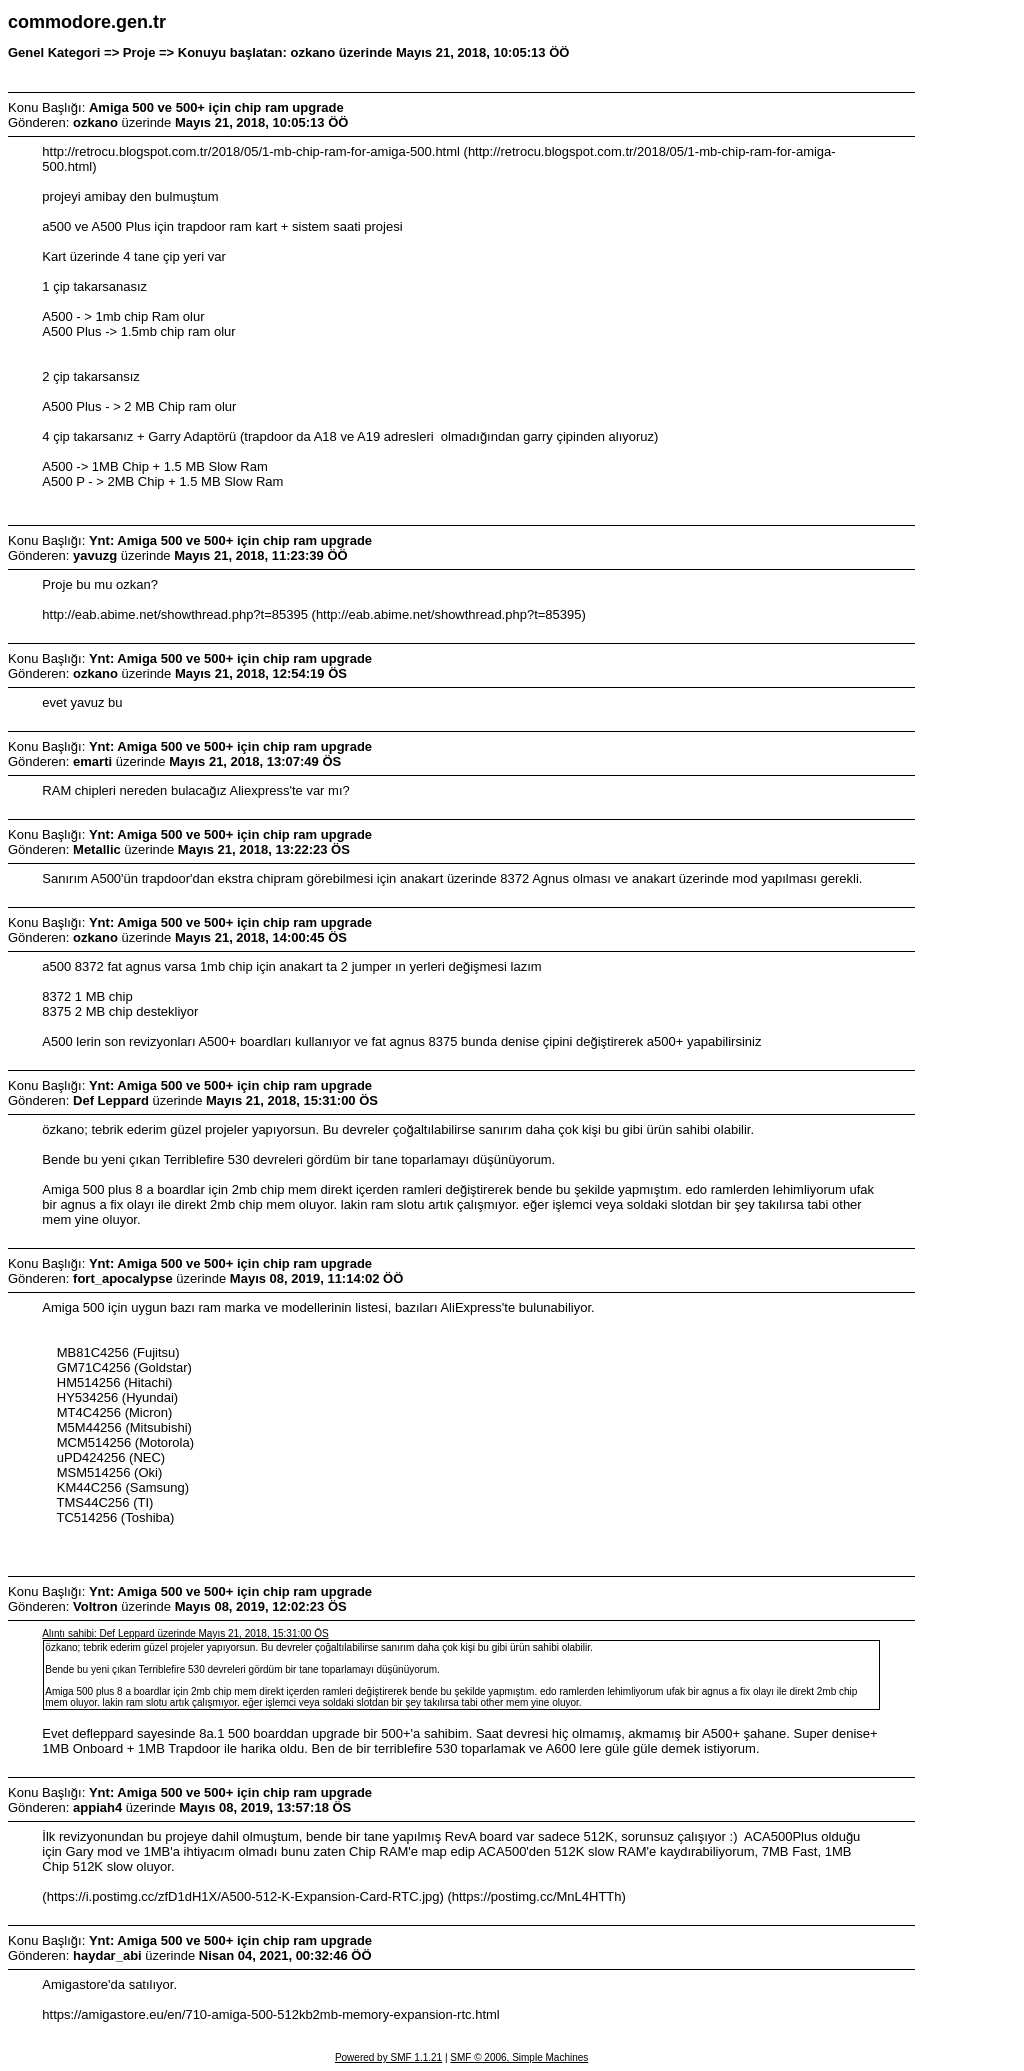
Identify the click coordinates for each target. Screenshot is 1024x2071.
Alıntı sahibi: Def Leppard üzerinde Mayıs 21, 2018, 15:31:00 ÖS (185, 1633)
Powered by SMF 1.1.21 (388, 2057)
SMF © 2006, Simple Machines (519, 2057)
